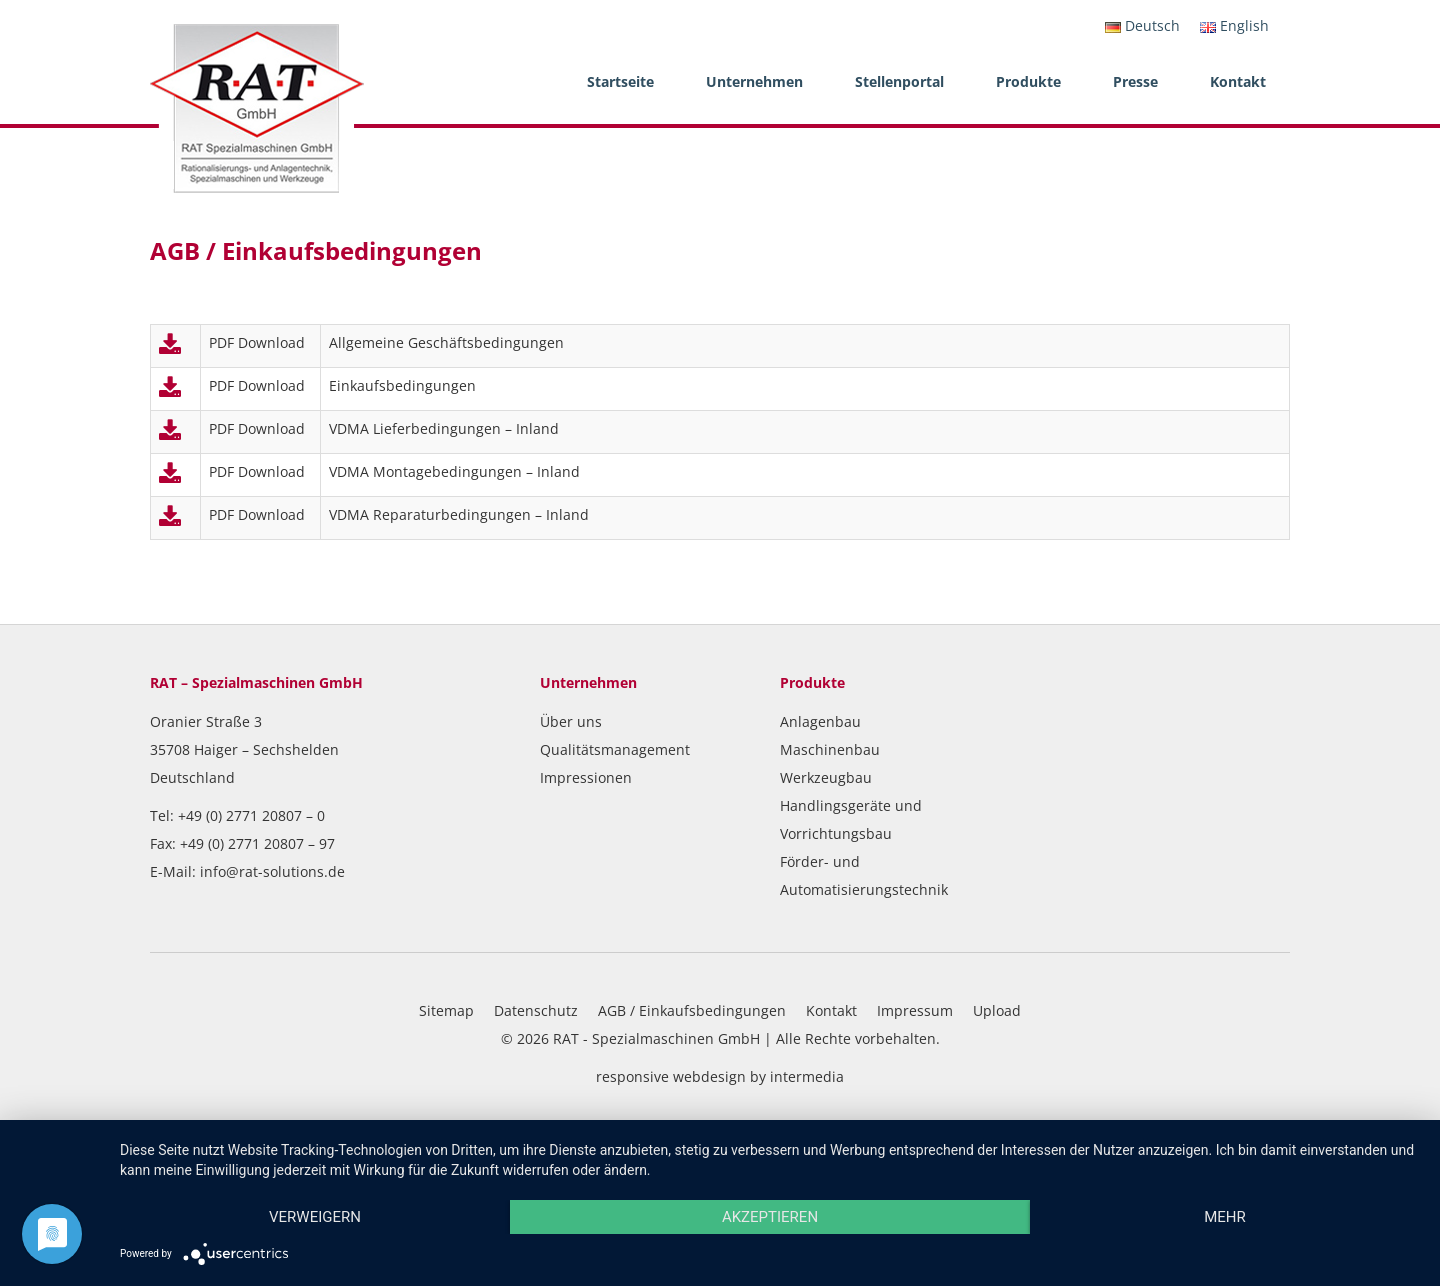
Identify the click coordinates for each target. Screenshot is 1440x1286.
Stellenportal (899, 81)
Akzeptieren (770, 1217)
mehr (1225, 1217)
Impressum (915, 1010)
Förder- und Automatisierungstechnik (864, 875)
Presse (1135, 81)
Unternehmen (754, 81)
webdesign (709, 1076)
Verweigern (315, 1217)
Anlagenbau (820, 721)
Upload (997, 1010)
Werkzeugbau (826, 777)
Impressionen (586, 777)
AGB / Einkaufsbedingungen (692, 1010)
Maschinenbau (830, 749)
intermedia (807, 1076)
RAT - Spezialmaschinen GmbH (656, 1038)
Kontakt (1238, 81)
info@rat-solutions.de (272, 871)
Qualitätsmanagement (615, 749)
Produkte (1028, 81)
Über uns (571, 721)
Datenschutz (536, 1010)
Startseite (620, 81)
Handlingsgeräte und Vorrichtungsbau (851, 819)
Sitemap (446, 1010)
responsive (632, 1076)
